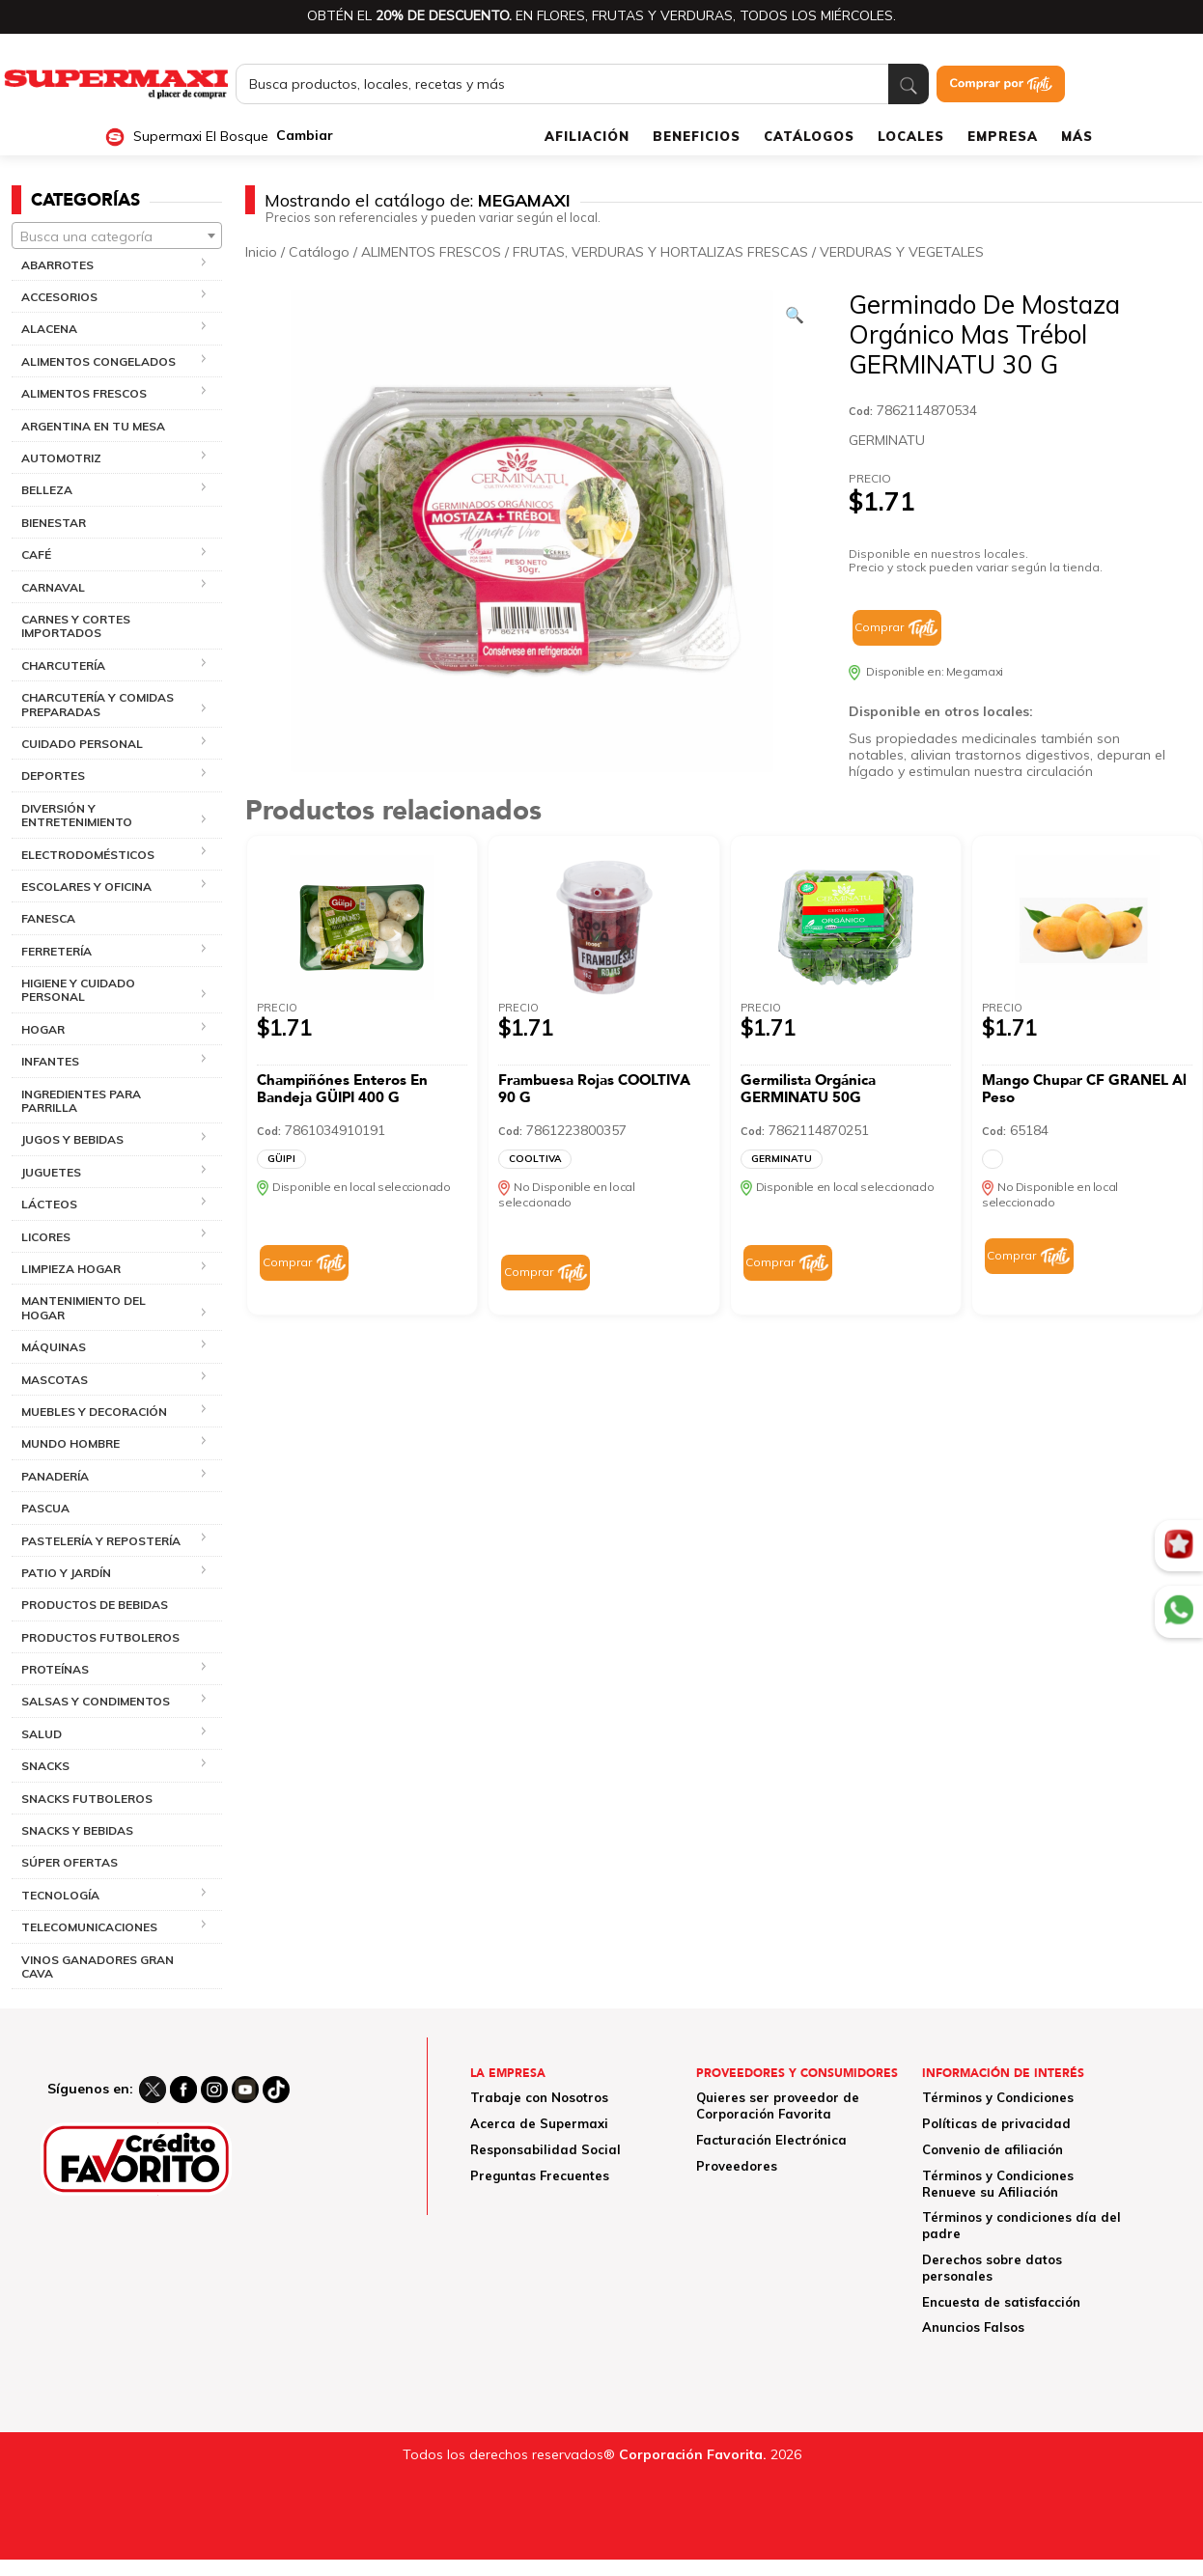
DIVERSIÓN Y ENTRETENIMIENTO (76, 815)
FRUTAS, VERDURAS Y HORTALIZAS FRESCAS (660, 252)
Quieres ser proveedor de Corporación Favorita (777, 2105)
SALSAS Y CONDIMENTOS (95, 1701)
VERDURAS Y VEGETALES (902, 252)
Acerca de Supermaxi (539, 2123)
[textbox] (117, 236)
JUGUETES (51, 1172)
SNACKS (45, 1766)
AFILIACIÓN (587, 136)
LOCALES (911, 136)
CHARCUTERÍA (63, 665)
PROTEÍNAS (55, 1669)
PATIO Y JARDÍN (66, 1572)
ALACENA (49, 328)
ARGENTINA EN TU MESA (93, 426)
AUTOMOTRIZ (61, 458)
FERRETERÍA (56, 951)
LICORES (45, 1237)
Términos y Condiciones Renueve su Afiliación (998, 2184)
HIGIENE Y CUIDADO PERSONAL (78, 990)
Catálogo (319, 252)
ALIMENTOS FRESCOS (84, 393)
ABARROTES (57, 265)
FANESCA (48, 918)
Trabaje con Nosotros (539, 2097)
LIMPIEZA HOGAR (71, 1268)
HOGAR (43, 1029)
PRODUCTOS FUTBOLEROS (100, 1637)
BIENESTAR (53, 522)
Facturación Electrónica (771, 2139)
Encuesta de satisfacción (1001, 2302)
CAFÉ (36, 554)
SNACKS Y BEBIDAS (77, 1830)
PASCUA (45, 1508)
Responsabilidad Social (545, 2149)
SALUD (41, 1734)
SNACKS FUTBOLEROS (87, 1798)
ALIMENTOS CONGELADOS (98, 361)
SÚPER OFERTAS (69, 1862)
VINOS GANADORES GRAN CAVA (97, 1966)
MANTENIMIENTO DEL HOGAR (83, 1307)
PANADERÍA (55, 1476)
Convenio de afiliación (992, 2149)
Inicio (261, 252)
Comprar (879, 627)
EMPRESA (1002, 136)
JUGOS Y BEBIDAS (72, 1139)
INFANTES (50, 1061)
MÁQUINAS (53, 1347)
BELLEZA (46, 490)
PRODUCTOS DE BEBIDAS (94, 1604)
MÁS (1077, 136)
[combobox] (117, 235)
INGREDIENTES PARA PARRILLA (81, 1101)
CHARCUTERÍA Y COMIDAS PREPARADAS (97, 704)
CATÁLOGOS (809, 136)
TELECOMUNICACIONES (89, 1927)
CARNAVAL (53, 587)
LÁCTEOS (49, 1204)
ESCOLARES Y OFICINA (86, 886)
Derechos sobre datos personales (992, 2268)
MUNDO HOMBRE (70, 1443)
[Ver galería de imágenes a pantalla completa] (794, 314)
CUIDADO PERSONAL (82, 743)
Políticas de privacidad (996, 2123)
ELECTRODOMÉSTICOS (87, 854)
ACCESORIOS (59, 297)
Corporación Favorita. (693, 2454)
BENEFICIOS (697, 136)
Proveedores (736, 2166)
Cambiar (304, 135)
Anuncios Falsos (973, 2327)
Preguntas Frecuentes (539, 2175)
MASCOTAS (54, 1379)
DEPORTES (53, 775)
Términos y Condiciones (998, 2097)
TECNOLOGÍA (60, 1895)
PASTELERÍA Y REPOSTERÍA (101, 1541)
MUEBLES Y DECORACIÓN (94, 1411)
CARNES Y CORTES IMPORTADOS (75, 626)
